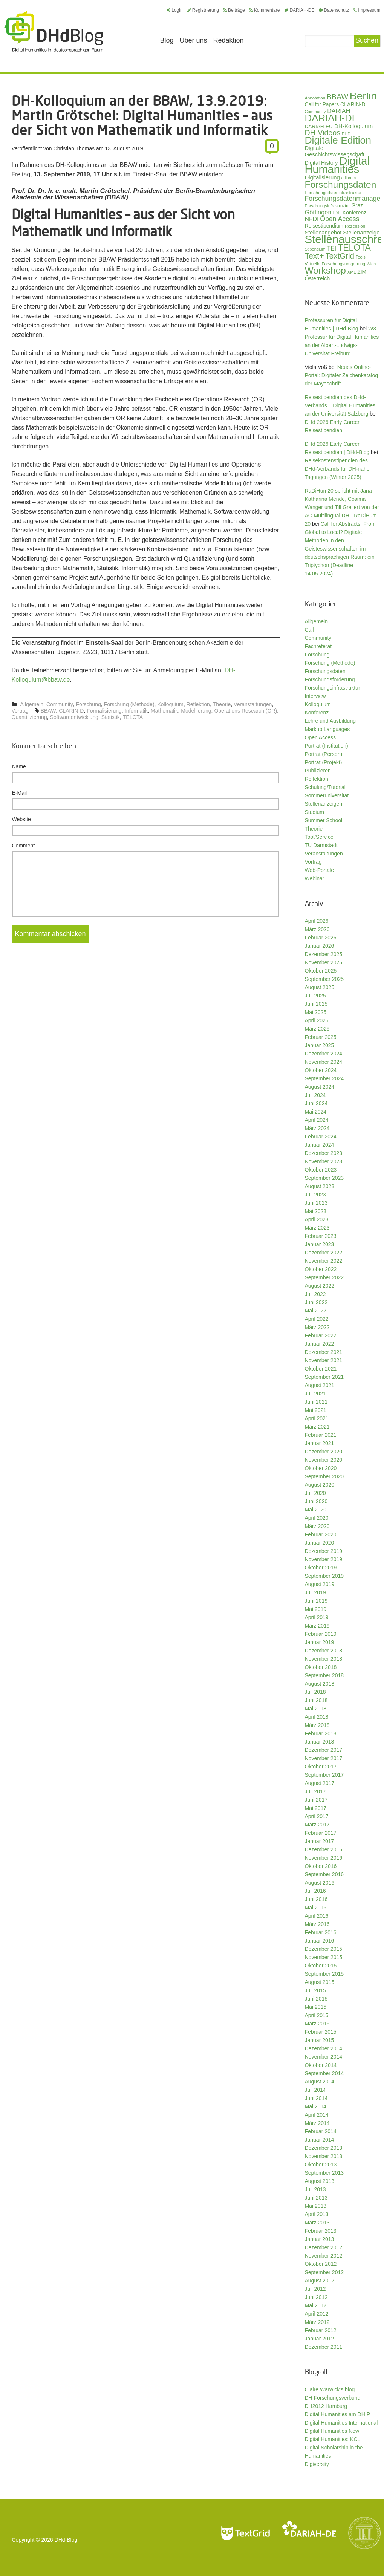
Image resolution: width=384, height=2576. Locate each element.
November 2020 (324, 1460)
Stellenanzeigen (324, 804)
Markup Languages (327, 729)
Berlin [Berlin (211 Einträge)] (363, 96)
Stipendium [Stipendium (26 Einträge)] (315, 249)
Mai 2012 (316, 2305)
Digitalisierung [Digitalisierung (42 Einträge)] (322, 177)
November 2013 (324, 2156)
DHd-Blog (66, 2540)
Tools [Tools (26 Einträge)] (361, 257)
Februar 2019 (321, 1634)
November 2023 (324, 1161)
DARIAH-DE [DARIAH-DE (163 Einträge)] (331, 118)
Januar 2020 (319, 1543)
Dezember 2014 (324, 2048)
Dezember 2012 (324, 2247)
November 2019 (324, 1559)
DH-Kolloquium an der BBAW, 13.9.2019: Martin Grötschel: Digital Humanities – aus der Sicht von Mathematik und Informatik (142, 115)
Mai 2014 (316, 2106)
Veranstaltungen (253, 704)
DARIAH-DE (299, 10)
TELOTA (133, 717)
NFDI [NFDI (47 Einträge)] (312, 219)
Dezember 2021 (324, 1352)
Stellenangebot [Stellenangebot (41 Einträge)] (323, 232)
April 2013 (317, 2214)
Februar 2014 (321, 2131)
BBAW (48, 710)
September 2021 (324, 1377)
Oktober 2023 (321, 1170)
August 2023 (320, 1186)
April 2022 (317, 1319)
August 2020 (320, 1485)
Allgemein (31, 704)
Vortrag (20, 710)
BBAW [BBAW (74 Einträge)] (337, 97)
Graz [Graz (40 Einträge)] (357, 205)
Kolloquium (170, 704)
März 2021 (317, 1427)
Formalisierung (104, 710)
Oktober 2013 (321, 2164)
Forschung (88, 704)
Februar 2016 (321, 1932)
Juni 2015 (316, 1999)
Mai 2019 (316, 1609)
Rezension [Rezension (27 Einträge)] (355, 226)
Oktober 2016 (321, 1866)
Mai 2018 (316, 1709)
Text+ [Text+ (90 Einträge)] (314, 255)
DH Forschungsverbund (333, 2398)
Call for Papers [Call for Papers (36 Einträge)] (322, 104)
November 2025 (324, 962)
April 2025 (317, 1020)
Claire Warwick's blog (330, 2389)
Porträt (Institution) (326, 746)
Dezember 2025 (324, 954)
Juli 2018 (315, 1692)
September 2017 (324, 1775)
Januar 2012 (319, 2339)
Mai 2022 (316, 1311)
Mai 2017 (316, 1808)
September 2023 (324, 1178)
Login (174, 10)
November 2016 (324, 1858)
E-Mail (19, 793)
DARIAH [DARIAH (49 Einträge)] (338, 110)
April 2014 (317, 2115)
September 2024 (324, 1078)
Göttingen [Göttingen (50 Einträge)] (318, 212)
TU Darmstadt (321, 845)
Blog (167, 40)
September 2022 (324, 1277)
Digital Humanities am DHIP (337, 2414)
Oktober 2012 (321, 2264)
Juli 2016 (315, 1891)
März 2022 (317, 1327)
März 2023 (317, 1228)
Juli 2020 (315, 1493)
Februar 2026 (321, 938)
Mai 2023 (316, 1211)
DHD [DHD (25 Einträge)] (346, 134)
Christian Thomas (74, 148)
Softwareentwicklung (74, 717)
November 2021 (324, 1360)
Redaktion (228, 40)
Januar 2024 (319, 1145)
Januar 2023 (319, 1244)
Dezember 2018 (324, 1650)
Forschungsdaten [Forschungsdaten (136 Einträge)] (340, 184)
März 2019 (317, 1626)
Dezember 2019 (324, 1551)
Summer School (324, 820)
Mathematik (164, 710)
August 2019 (320, 1584)
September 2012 (324, 2272)
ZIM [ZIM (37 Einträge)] (361, 272)
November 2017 (324, 1758)
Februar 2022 (321, 1335)
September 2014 (324, 2073)
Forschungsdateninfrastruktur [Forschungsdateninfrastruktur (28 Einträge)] (333, 192)
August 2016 (320, 1883)
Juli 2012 (315, 2289)
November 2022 (324, 1261)
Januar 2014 (319, 2140)
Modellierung (196, 710)
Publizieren (318, 771)
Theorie (222, 704)
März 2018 (317, 1725)
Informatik (136, 710)
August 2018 (320, 1684)
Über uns (193, 40)
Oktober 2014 (321, 2065)
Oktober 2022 (321, 1269)
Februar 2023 (321, 1236)
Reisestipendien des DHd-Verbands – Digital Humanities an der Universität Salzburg (340, 405)
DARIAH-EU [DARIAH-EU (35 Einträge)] (319, 126)
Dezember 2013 (324, 2148)
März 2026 (317, 929)
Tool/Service (319, 837)
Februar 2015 (321, 2032)
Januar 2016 (319, 1941)
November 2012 (324, 2256)
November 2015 (324, 1957)
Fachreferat (318, 646)
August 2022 (320, 1286)
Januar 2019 (319, 1642)
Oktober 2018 (321, 1667)
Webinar (314, 878)
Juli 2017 (315, 1791)
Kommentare (264, 10)
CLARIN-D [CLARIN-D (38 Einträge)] (353, 104)
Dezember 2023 (324, 1153)
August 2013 (320, 2181)
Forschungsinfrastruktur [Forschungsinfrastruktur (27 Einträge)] (327, 205)
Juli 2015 (315, 1990)
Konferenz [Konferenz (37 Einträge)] (354, 213)
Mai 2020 (316, 1510)
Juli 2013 (315, 2189)
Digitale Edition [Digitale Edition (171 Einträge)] (338, 140)
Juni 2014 (316, 2098)
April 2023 (317, 1219)
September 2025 (324, 979)
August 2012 (320, 2281)
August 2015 (320, 1982)
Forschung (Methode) (129, 704)
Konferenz (317, 713)
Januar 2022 (319, 1344)
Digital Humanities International (341, 2423)
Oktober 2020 (321, 1468)
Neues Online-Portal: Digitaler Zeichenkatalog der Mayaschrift (341, 375)
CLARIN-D (71, 710)
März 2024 (317, 1128)
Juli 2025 (315, 996)
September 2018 (324, 1675)
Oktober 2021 (321, 1369)
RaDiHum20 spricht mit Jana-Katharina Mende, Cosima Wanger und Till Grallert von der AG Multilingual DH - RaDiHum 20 (342, 507)
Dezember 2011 (324, 2347)
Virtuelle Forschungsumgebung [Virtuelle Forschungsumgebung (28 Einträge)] (335, 263)
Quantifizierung (29, 717)
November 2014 (324, 2057)
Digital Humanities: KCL (333, 2439)
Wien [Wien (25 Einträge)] (371, 264)
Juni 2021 (316, 1402)
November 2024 (324, 1062)
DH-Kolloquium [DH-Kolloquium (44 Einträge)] (353, 126)
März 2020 (317, 1526)
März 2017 (317, 1825)
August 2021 (320, 1385)
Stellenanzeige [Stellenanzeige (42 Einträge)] (361, 232)
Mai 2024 (316, 1112)
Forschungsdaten (325, 671)
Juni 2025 (316, 1004)
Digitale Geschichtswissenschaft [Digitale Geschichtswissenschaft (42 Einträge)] (334, 151)
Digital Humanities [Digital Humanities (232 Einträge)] (337, 165)
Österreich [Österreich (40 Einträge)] (317, 278)
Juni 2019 (316, 1601)
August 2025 (320, 987)
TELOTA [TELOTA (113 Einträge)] (354, 247)
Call (309, 630)
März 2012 (317, 2322)
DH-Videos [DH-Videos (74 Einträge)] (322, 132)
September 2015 (324, 1974)
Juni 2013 (316, 2198)
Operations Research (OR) (245, 710)
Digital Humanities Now (332, 2431)
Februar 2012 (321, 2330)
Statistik (110, 717)
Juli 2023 (315, 1195)
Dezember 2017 (324, 1750)
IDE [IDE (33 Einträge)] (337, 213)
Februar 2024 (321, 1137)
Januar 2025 (319, 1045)
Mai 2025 (316, 1012)
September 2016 (324, 1874)
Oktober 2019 (321, 1568)
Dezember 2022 (324, 1253)
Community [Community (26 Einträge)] (315, 111)
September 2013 (324, 2173)
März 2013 (317, 2223)
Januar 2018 (319, 1742)
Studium (314, 812)
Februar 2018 (321, 1733)
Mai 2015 (316, 2007)
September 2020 (324, 1476)
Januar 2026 (319, 946)
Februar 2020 (321, 1534)
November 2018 (324, 1659)
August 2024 (320, 1087)
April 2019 (317, 1617)
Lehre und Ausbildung (330, 721)
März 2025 (317, 1029)
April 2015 (317, 2015)
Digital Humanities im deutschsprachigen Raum (53, 31)
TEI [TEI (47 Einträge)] (332, 248)
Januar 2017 (319, 1841)
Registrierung (203, 10)
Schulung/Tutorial (325, 787)
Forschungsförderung (330, 679)
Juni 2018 (316, 1700)
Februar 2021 (321, 1435)
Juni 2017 (316, 1800)
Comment (23, 846)
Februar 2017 (321, 1833)
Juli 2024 (315, 1095)
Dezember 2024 (324, 1054)
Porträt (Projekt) (323, 762)
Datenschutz (334, 10)
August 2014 (320, 2082)
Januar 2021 (319, 1443)
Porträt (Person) (324, 754)
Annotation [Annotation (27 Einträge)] (315, 98)
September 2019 (324, 1576)
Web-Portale (319, 870)
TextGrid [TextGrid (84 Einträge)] (339, 255)
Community (59, 704)
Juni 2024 (316, 1103)
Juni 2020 (316, 1501)
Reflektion (198, 704)
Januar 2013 (319, 2239)
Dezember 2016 (324, 1849)
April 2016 (317, 1916)
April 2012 (317, 2314)
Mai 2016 (316, 1907)
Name (19, 766)
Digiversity (317, 2464)
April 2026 (317, 921)
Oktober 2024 (321, 1070)
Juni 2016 (316, 1899)
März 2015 (317, 2024)
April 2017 (317, 1816)
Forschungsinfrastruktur (332, 688)
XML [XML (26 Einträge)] (351, 272)
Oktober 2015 (321, 1966)
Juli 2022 (315, 1294)
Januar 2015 (319, 2040)
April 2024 (317, 1120)
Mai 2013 (316, 2206)
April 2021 (317, 1418)
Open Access (320, 737)
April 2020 (317, 1518)
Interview (315, 696)
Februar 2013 (321, 2231)
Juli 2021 (315, 1393)
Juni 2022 (316, 1302)
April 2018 (317, 1717)
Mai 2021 (316, 1410)
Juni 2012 (316, 2297)
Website (21, 819)
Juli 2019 (315, 1592)
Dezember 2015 (324, 1949)
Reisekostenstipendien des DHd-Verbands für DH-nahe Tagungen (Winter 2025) (337, 468)
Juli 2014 (315, 2090)
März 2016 (317, 1924)
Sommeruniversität (327, 795)
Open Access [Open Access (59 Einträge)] (339, 219)
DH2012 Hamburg (326, 2406)
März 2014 (317, 2123)
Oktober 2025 (321, 971)
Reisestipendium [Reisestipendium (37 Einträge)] (324, 226)
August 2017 (320, 1783)
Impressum (366, 10)
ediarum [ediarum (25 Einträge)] (348, 178)
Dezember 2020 (324, 1452)
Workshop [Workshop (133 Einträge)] (325, 270)
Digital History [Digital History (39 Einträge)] (321, 163)
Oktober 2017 (321, 1767)
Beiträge (234, 10)
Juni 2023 (316, 1203)
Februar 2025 (321, 1037)
